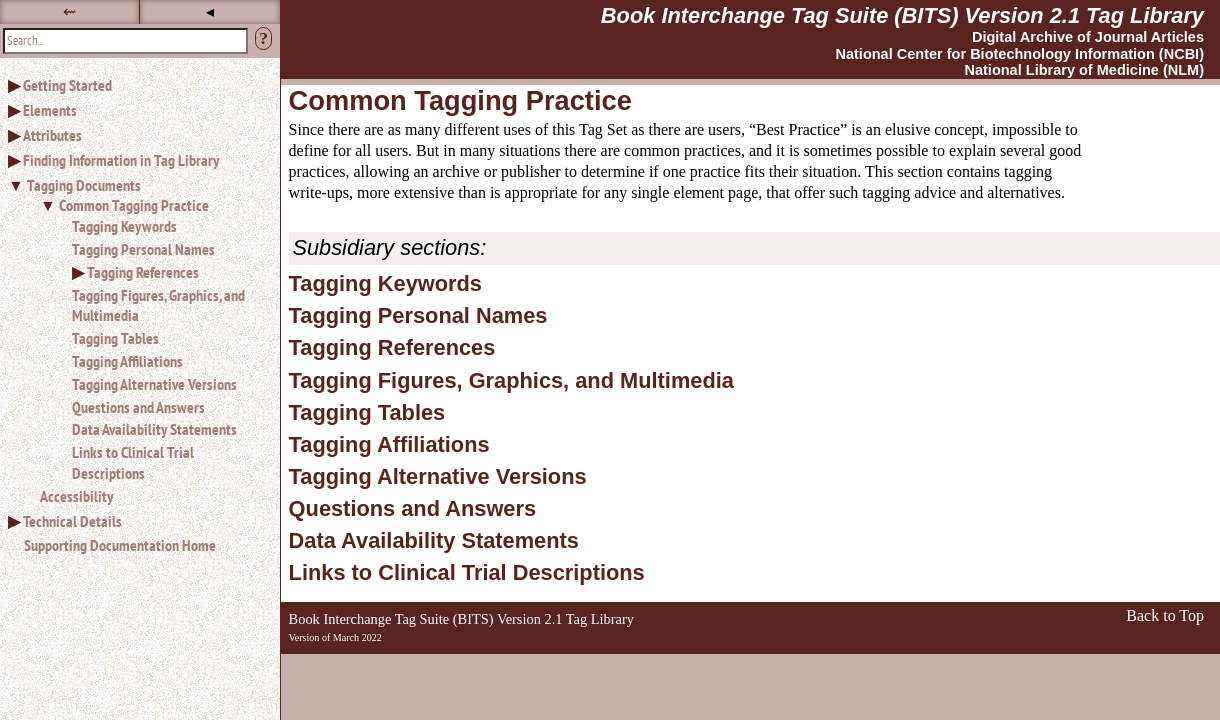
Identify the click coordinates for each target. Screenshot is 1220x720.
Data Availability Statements (154, 429)
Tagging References (143, 272)
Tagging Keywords (124, 226)
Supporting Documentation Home (120, 545)
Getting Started (67, 85)
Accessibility (76, 496)
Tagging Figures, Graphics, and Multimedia (158, 305)
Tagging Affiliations (127, 361)
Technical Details (72, 521)
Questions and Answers (138, 407)
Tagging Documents (84, 185)
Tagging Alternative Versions (154, 384)
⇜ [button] (69, 11)
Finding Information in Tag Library (121, 160)
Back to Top (1165, 615)
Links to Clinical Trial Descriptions (133, 462)
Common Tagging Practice (134, 205)
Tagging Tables (115, 338)
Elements (50, 110)
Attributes (52, 135)
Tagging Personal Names (143, 249)
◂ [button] (210, 11)
